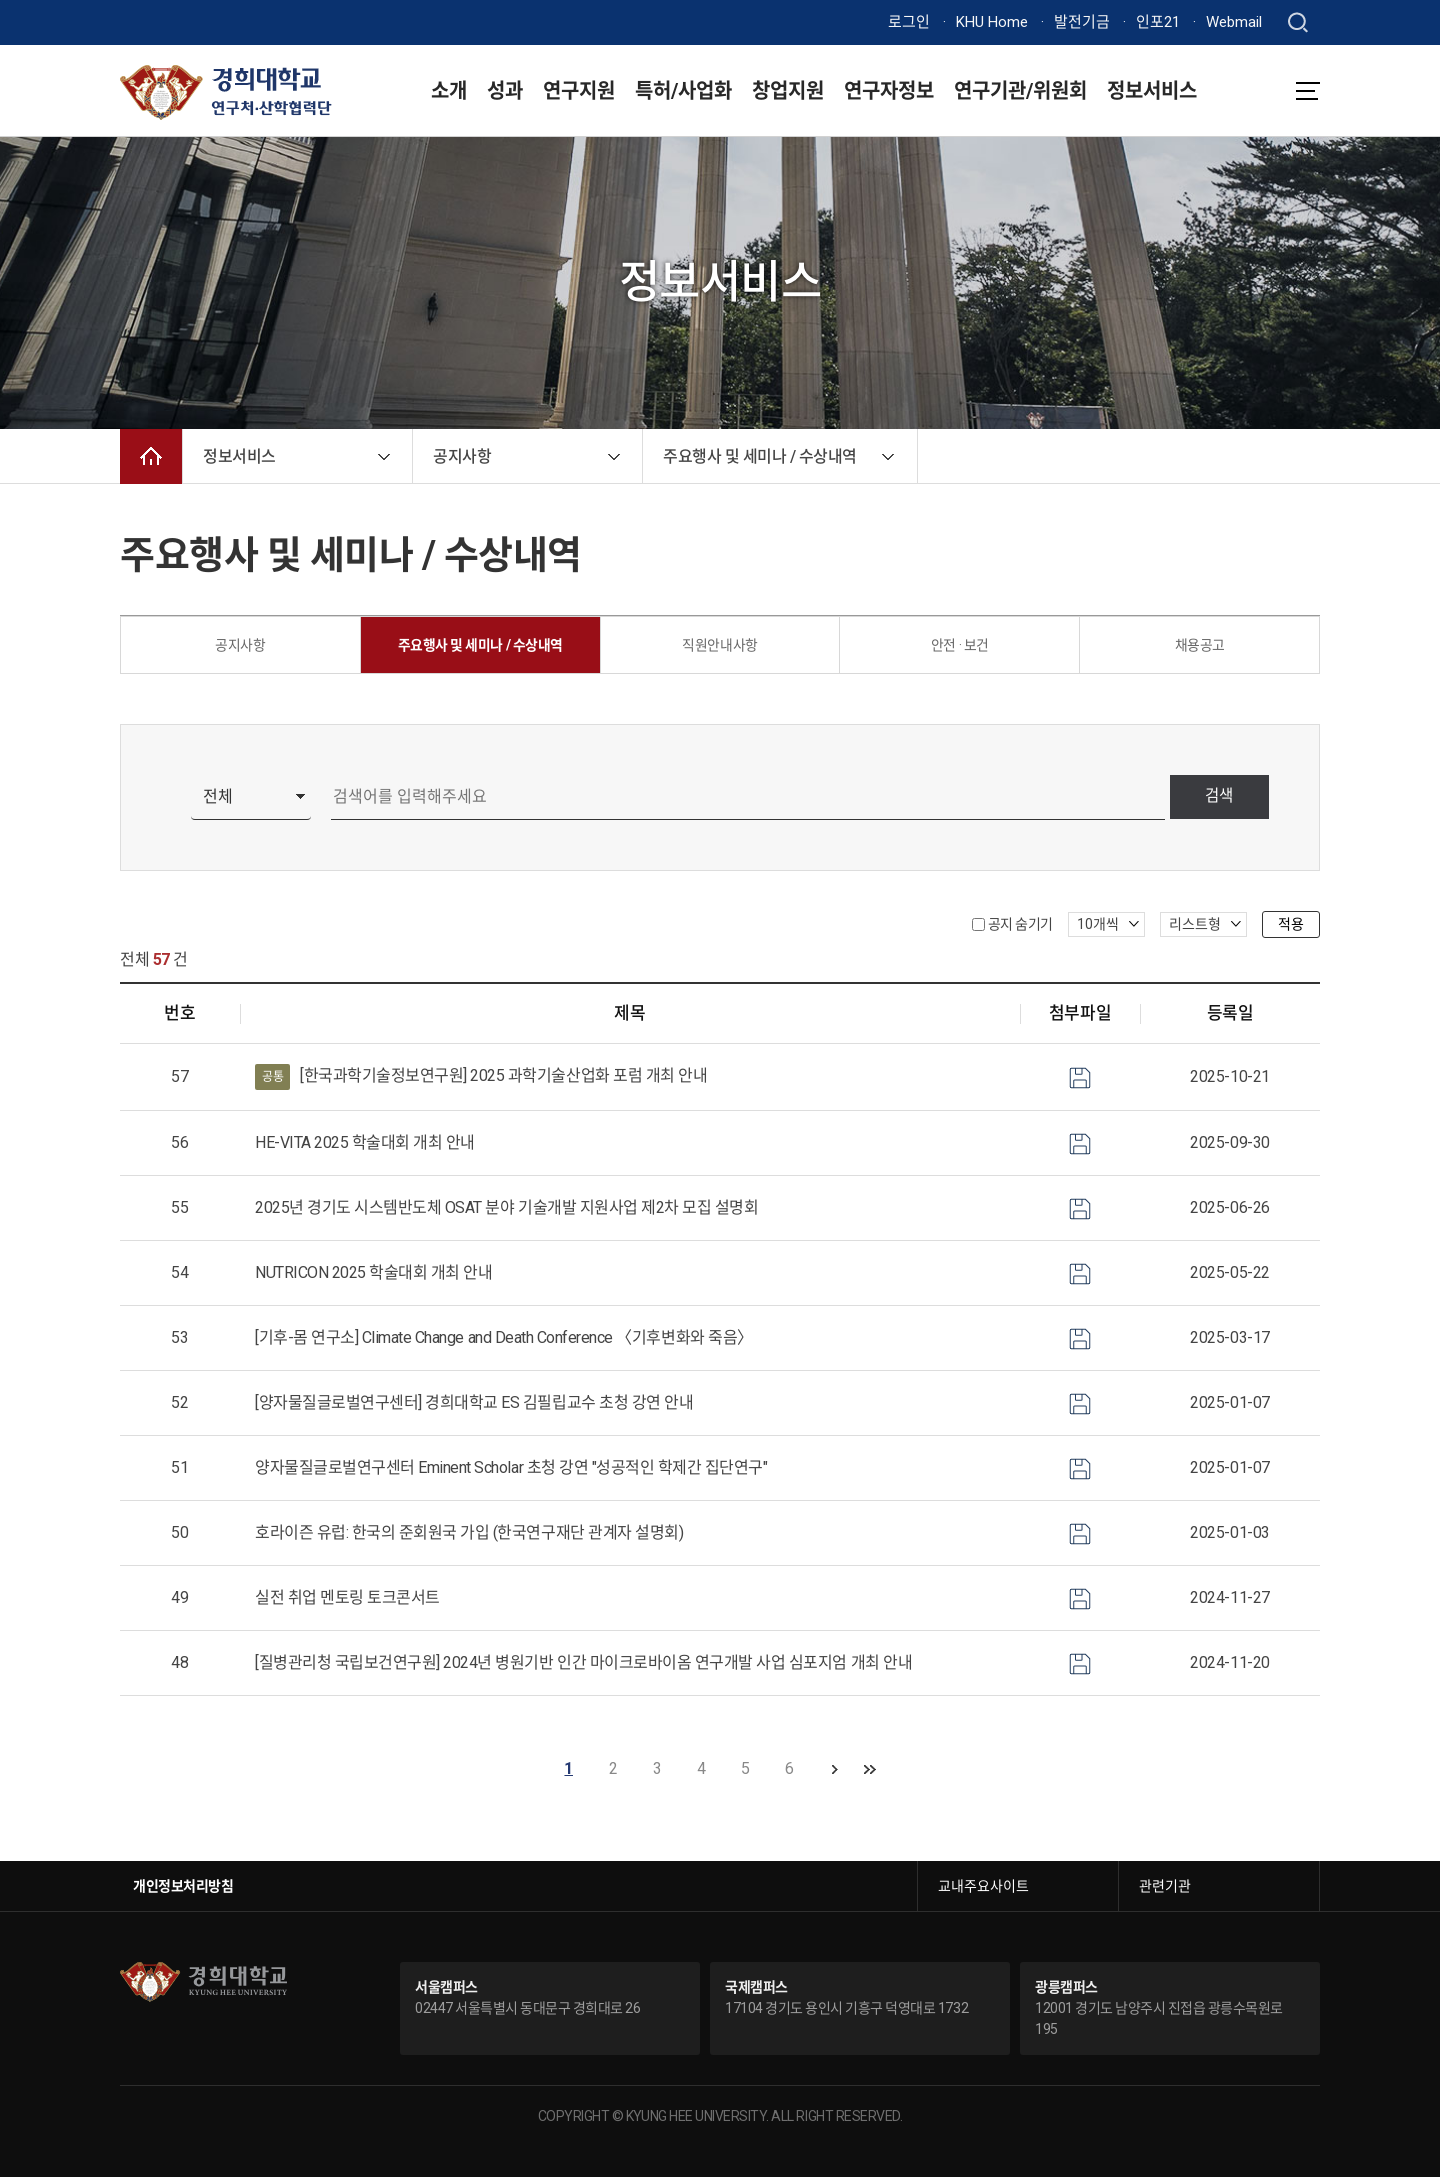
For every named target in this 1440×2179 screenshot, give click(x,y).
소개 (449, 91)
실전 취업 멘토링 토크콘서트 (347, 1600)
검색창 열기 (1297, 22)
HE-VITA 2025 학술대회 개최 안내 (365, 1145)
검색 (1216, 799)
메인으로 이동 (151, 456)
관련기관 (1165, 1888)
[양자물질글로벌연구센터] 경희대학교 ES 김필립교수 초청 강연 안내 (474, 1405)
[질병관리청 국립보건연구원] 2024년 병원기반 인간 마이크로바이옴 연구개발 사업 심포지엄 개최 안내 (583, 1665)
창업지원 (788, 91)
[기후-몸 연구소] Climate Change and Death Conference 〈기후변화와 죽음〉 (504, 1340)
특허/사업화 (683, 91)
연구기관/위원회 (1020, 91)
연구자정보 (889, 91)
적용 (1291, 926)
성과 (505, 91)
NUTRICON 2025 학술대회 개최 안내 (373, 1275)
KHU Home (992, 22)
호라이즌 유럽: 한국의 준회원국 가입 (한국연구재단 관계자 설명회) (469, 1535)
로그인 (909, 22)
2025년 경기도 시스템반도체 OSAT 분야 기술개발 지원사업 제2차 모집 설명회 (506, 1210)
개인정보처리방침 (183, 1888)
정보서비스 (1152, 91)
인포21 (1158, 22)
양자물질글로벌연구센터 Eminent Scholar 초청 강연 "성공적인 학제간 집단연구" (511, 1470)
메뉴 (1308, 91)
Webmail (1234, 22)
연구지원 (579, 91)
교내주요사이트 (983, 1888)
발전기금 (1082, 22)
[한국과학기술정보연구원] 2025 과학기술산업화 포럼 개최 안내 (481, 1080)
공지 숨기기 (1020, 926)
